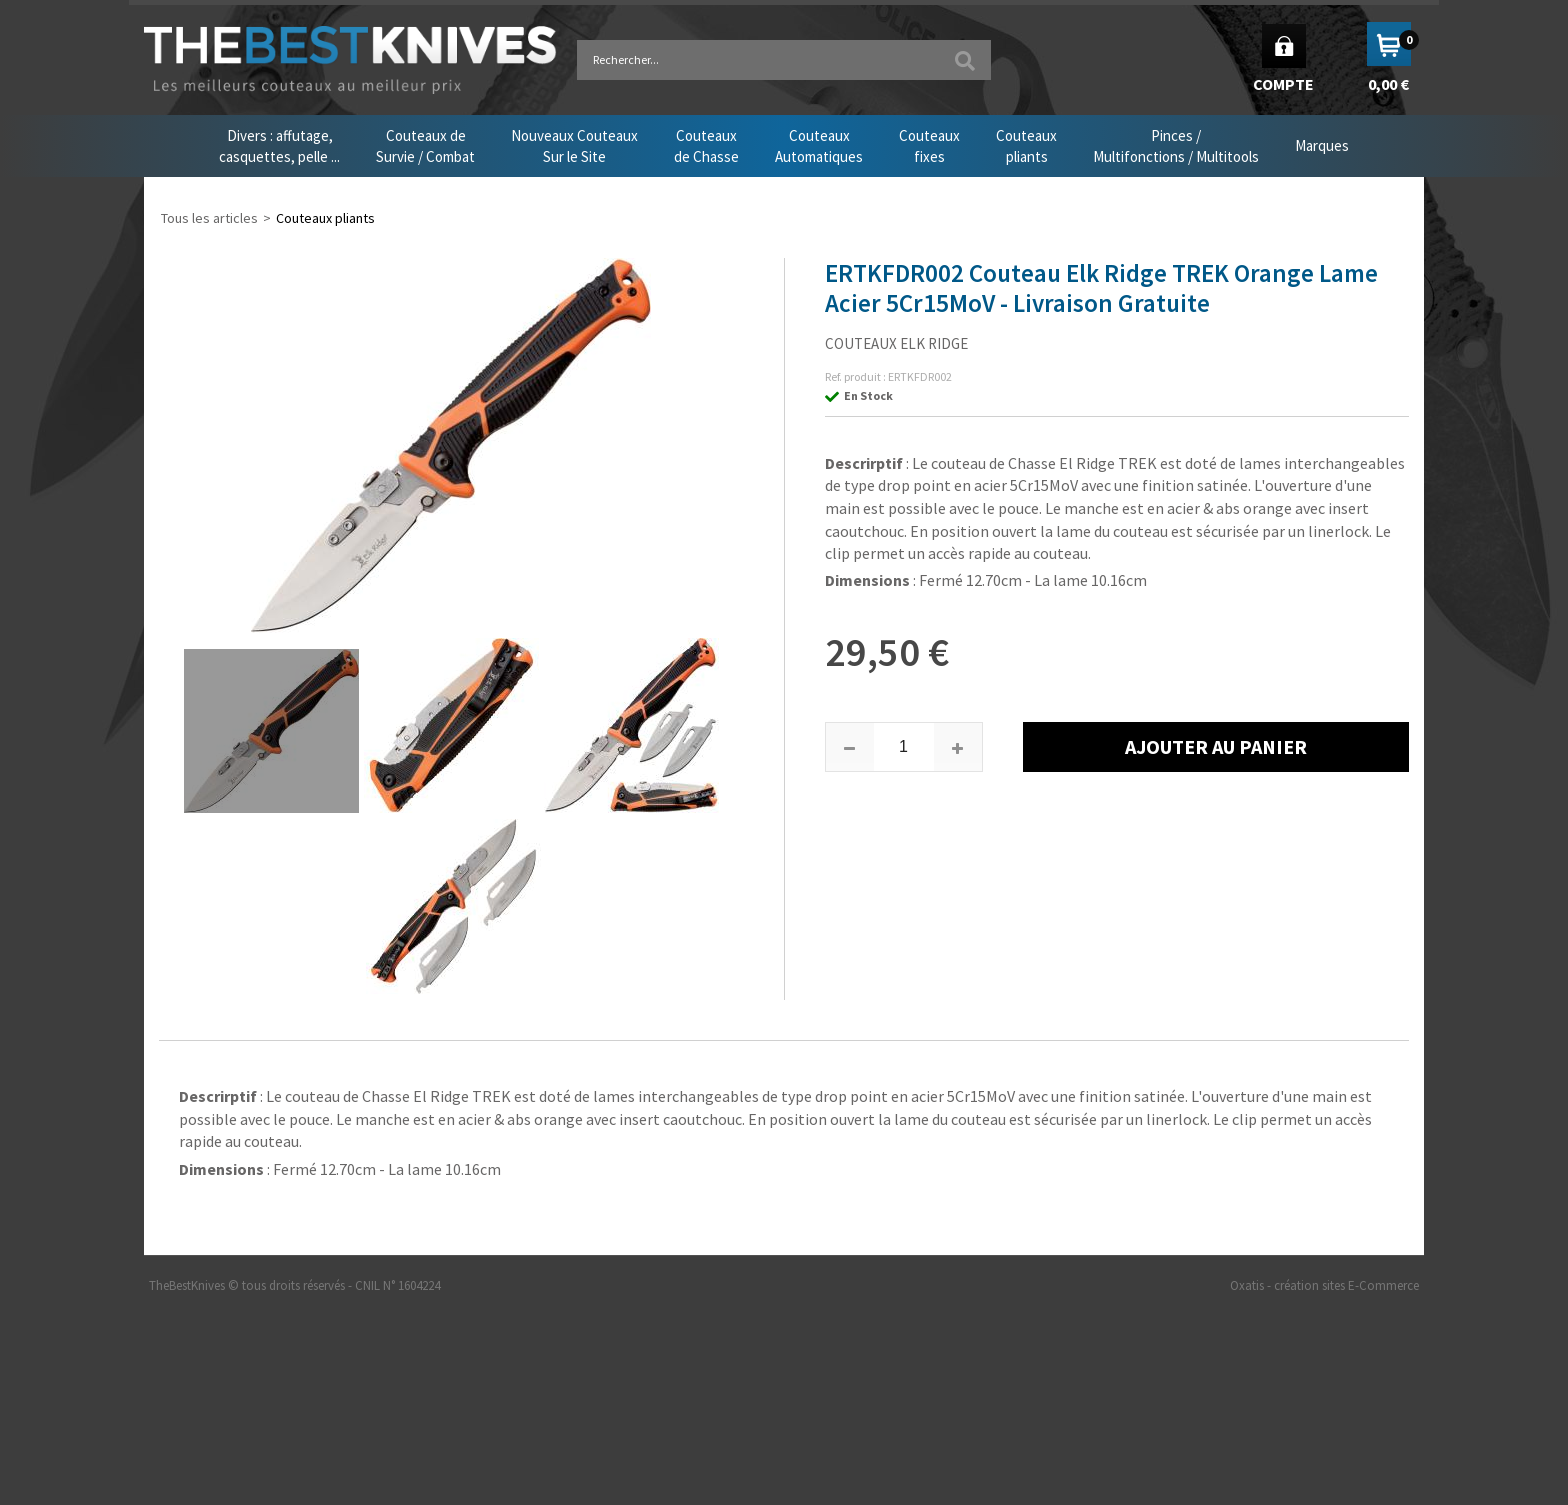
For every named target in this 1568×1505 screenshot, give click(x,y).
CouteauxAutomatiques (819, 146)
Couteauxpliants (1026, 146)
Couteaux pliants (325, 218)
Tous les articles (209, 218)
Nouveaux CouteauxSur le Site (574, 146)
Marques (1322, 145)
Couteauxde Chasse (706, 146)
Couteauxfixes (929, 146)
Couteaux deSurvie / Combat (425, 146)
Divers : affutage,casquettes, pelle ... (279, 146)
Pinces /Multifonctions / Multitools (1176, 146)
